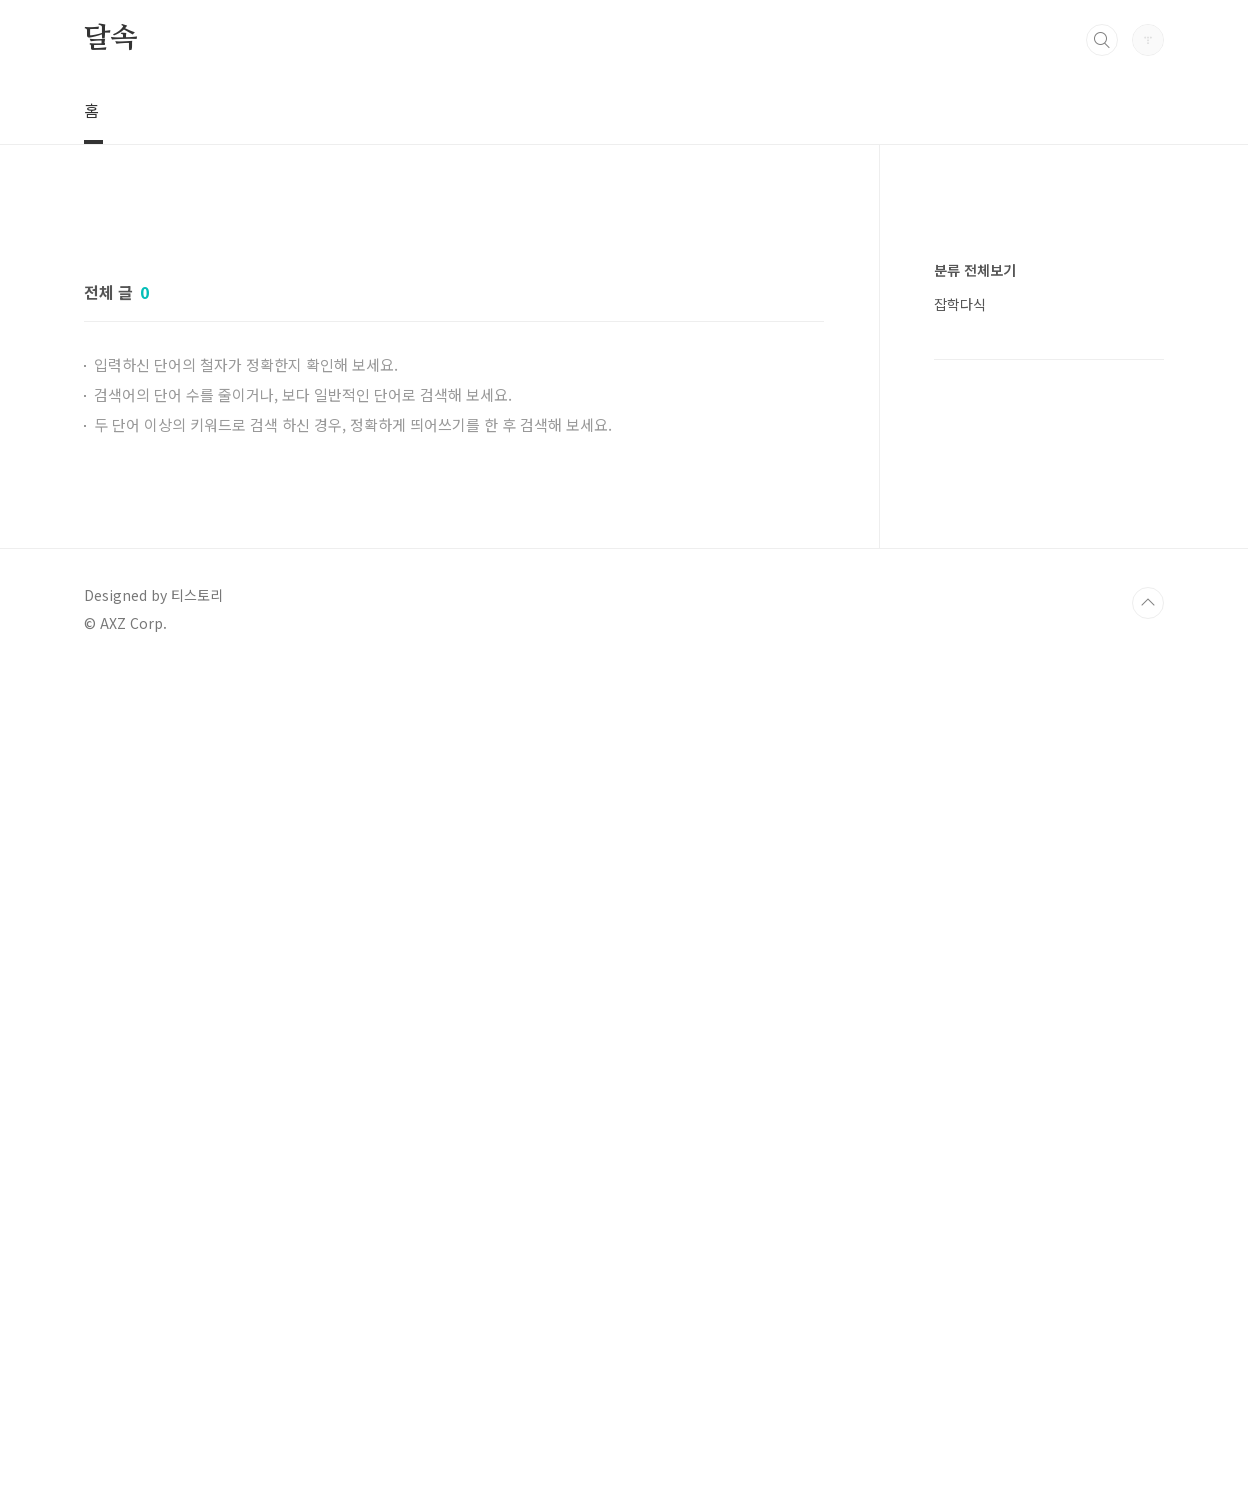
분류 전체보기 (975, 270)
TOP (1148, 603)
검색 (1102, 40)
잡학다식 (960, 304)
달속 (111, 39)
